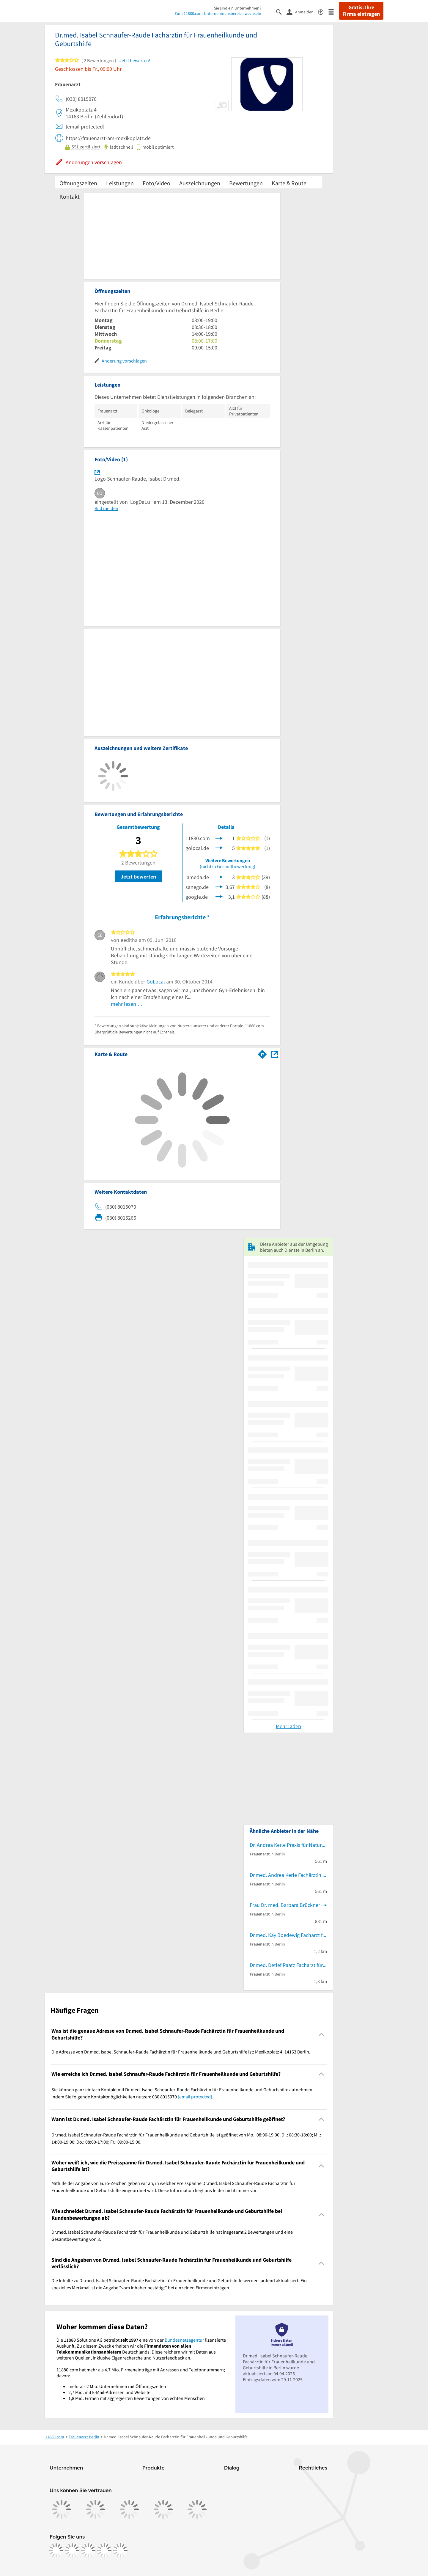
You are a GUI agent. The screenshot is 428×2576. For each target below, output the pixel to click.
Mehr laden (288, 1726)
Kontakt (69, 196)
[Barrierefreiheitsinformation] (323, 11)
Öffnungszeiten (78, 183)
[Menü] (333, 11)
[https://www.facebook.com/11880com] (56, 2550)
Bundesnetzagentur (184, 2340)
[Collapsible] (321, 2034)
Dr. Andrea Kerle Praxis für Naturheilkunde (288, 1844)
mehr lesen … (127, 1003)
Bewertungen (246, 183)
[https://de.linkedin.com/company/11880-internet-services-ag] (104, 2550)
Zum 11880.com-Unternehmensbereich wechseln (217, 13)
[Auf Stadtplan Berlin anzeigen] (274, 1053)
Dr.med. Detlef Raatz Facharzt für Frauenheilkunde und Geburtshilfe (288, 1965)
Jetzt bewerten (138, 876)
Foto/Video (156, 183)
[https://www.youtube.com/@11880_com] (120, 2550)
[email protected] (195, 2097)
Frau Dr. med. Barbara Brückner (285, 1905)
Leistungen (120, 183)
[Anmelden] (302, 11)
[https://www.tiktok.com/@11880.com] (88, 2550)
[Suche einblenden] (281, 11)
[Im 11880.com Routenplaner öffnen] (262, 1053)
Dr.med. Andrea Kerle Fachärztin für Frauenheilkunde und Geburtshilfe (288, 1874)
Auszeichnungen (199, 183)
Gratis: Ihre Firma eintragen (361, 11)
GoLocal (156, 981)
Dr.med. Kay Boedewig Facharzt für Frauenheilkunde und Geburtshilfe (288, 1935)
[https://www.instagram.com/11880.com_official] (72, 2550)
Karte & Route (289, 183)
